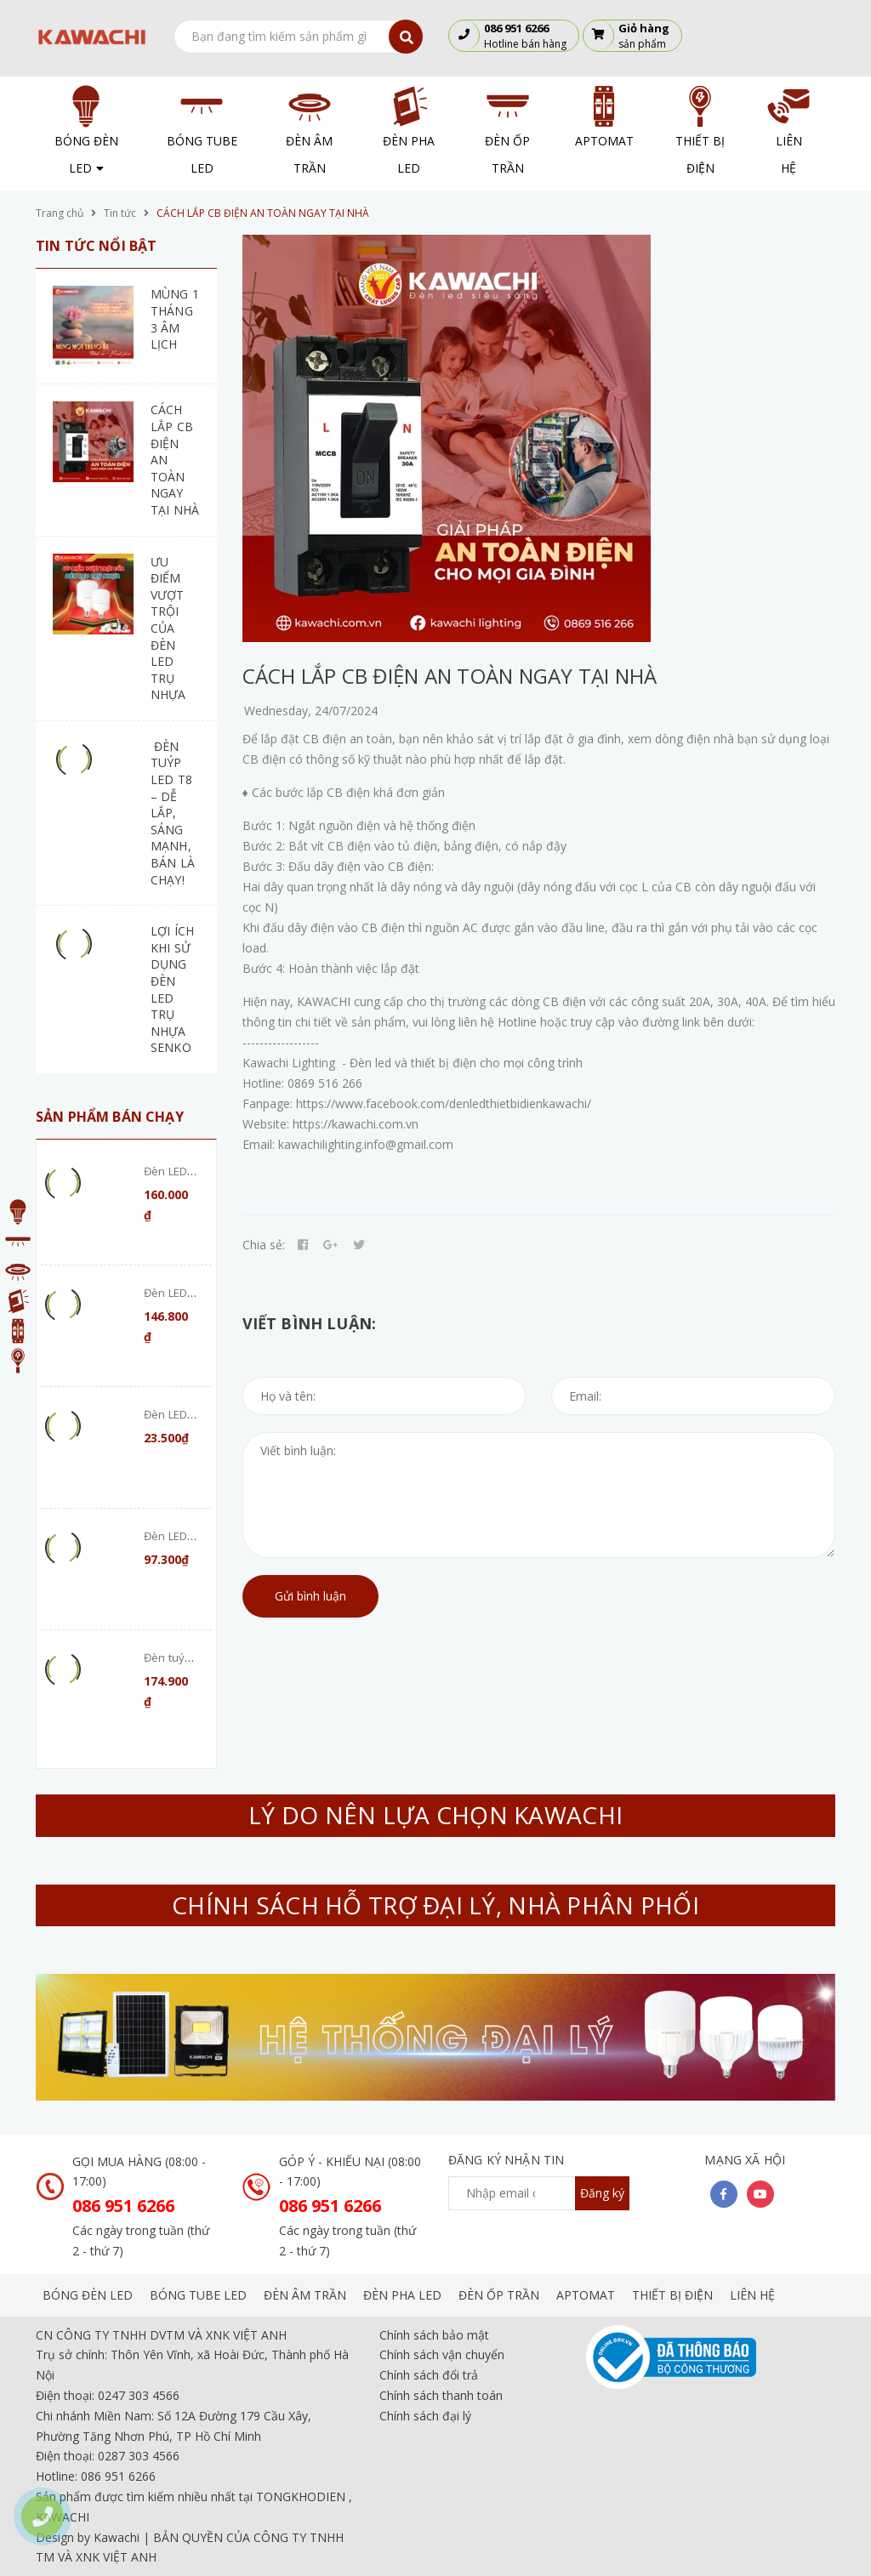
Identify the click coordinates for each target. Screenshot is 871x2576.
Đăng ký (602, 2193)
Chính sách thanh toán (441, 2395)
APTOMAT (585, 2295)
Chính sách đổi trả (428, 2375)
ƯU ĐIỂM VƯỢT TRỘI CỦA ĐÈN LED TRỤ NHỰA (168, 628)
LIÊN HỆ (752, 2295)
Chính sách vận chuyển (441, 2354)
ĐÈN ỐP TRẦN (498, 2295)
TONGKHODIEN (300, 2496)
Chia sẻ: (263, 1245)
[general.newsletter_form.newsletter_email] (538, 2193)
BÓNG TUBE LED (198, 2295)
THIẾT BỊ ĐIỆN (672, 2295)
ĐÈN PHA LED (402, 2295)
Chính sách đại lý (425, 2416)
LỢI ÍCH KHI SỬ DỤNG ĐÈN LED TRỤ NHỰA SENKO (172, 989)
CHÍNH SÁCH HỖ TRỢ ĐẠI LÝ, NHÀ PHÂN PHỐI (435, 1905)
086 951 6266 (123, 2205)
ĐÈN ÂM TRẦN (305, 2295)
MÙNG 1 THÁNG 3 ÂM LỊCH (175, 319)
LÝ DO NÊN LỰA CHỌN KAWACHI (435, 1815)
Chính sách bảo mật (434, 2335)
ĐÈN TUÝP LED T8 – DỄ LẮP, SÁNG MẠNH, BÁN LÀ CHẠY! (173, 813)
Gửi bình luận (310, 1596)
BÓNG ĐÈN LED (88, 2295)
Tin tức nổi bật (96, 245)
